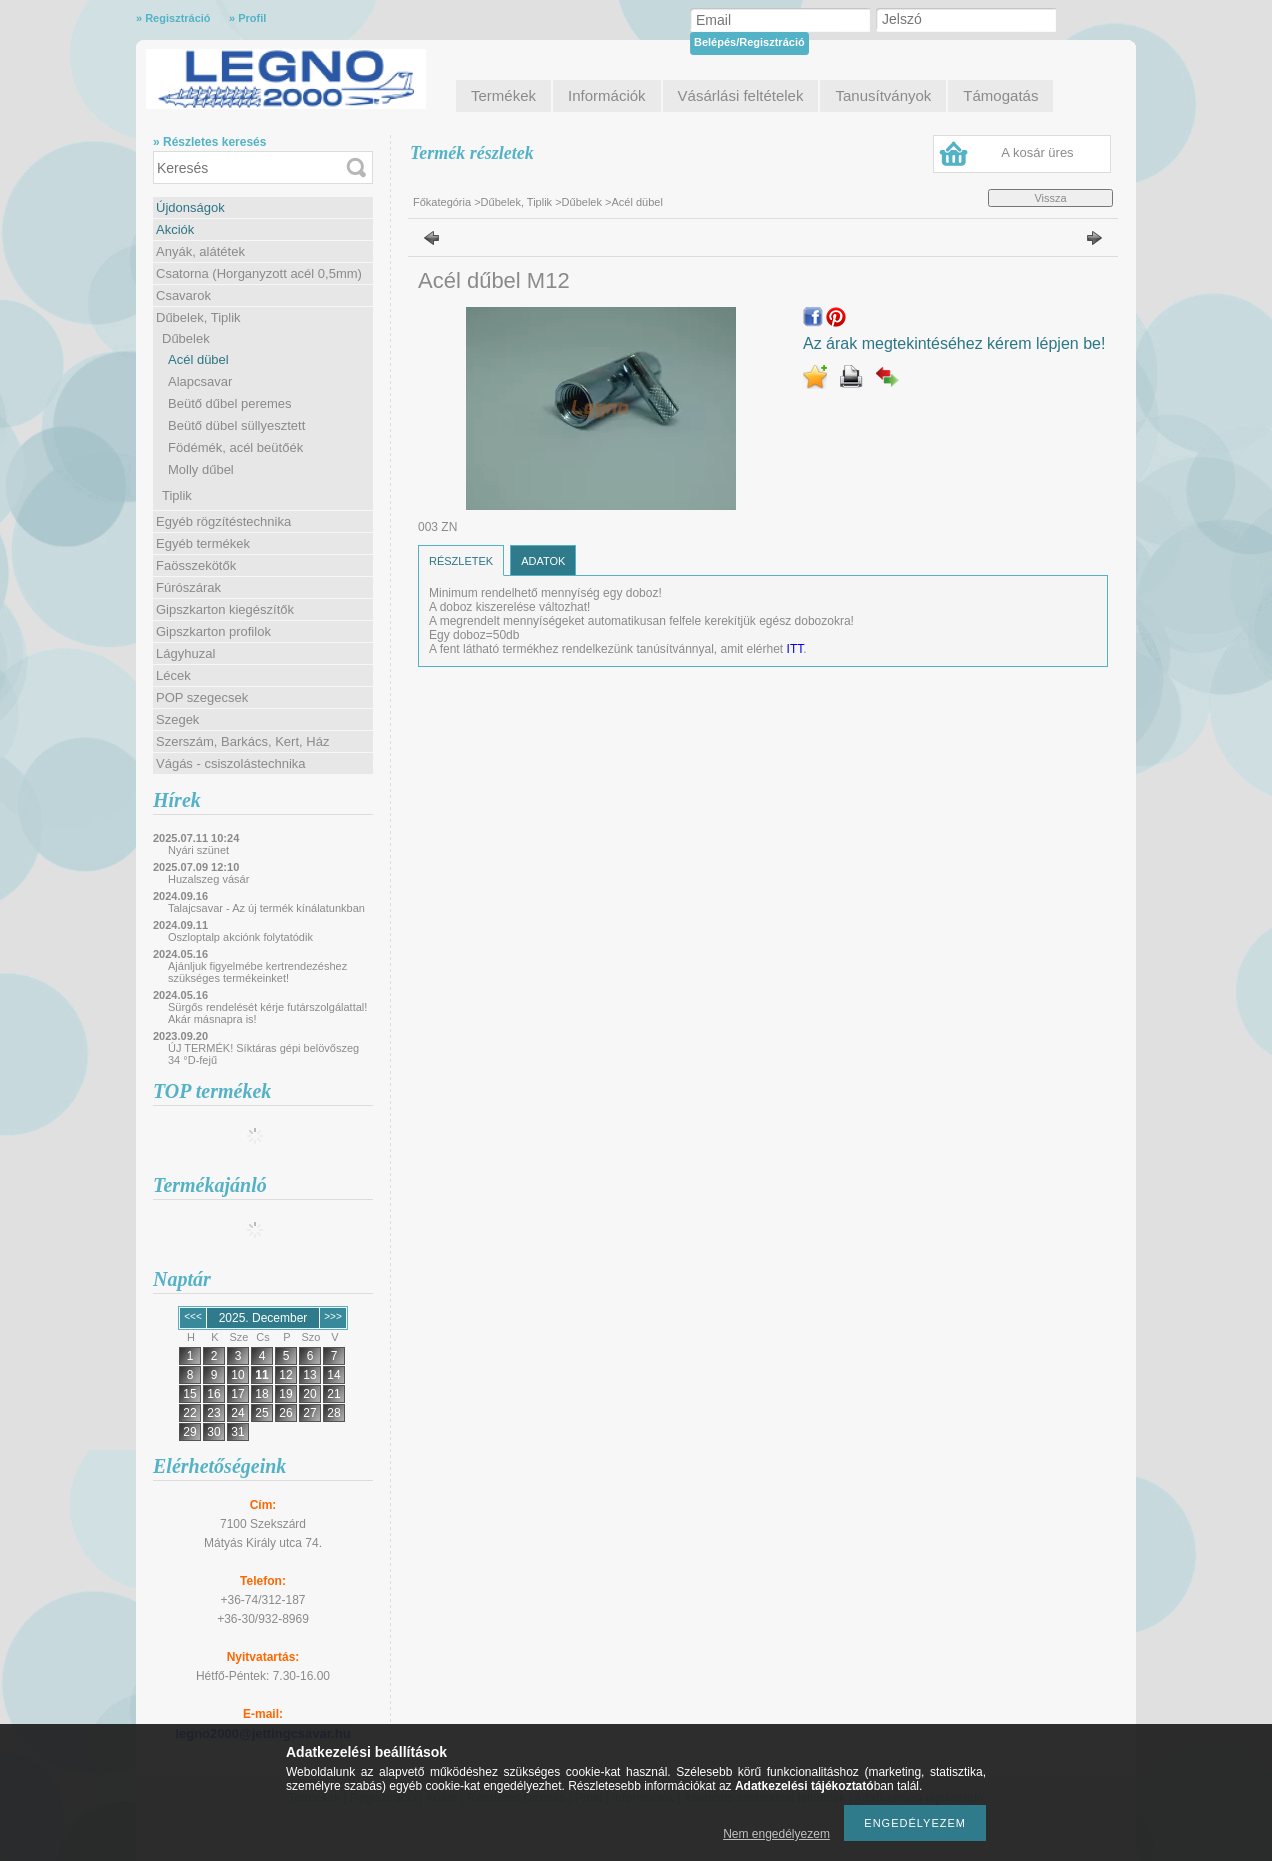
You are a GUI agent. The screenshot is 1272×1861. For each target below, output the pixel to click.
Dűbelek (186, 338)
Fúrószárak (188, 587)
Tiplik (177, 495)
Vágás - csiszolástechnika (231, 763)
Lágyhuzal (185, 653)
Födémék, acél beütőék (235, 447)
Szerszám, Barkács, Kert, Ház (242, 741)
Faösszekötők (196, 565)
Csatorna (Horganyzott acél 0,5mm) (259, 273)
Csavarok (183, 295)
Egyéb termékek (203, 543)
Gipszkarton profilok (213, 631)
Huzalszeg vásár (208, 879)
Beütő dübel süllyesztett (236, 425)
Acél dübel (198, 359)
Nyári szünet (198, 850)
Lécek (173, 675)
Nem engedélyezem (776, 1834)
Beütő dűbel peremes (230, 403)
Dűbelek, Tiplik (198, 317)
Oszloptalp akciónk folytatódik (240, 937)
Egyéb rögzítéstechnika (223, 521)
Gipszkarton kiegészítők (225, 609)
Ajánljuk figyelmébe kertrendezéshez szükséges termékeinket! (257, 972)
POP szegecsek (202, 697)
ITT (795, 649)
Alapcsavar (200, 381)
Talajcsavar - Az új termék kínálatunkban (266, 908)
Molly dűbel (201, 469)
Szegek (177, 719)
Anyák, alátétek (200, 251)
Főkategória (442, 202)
